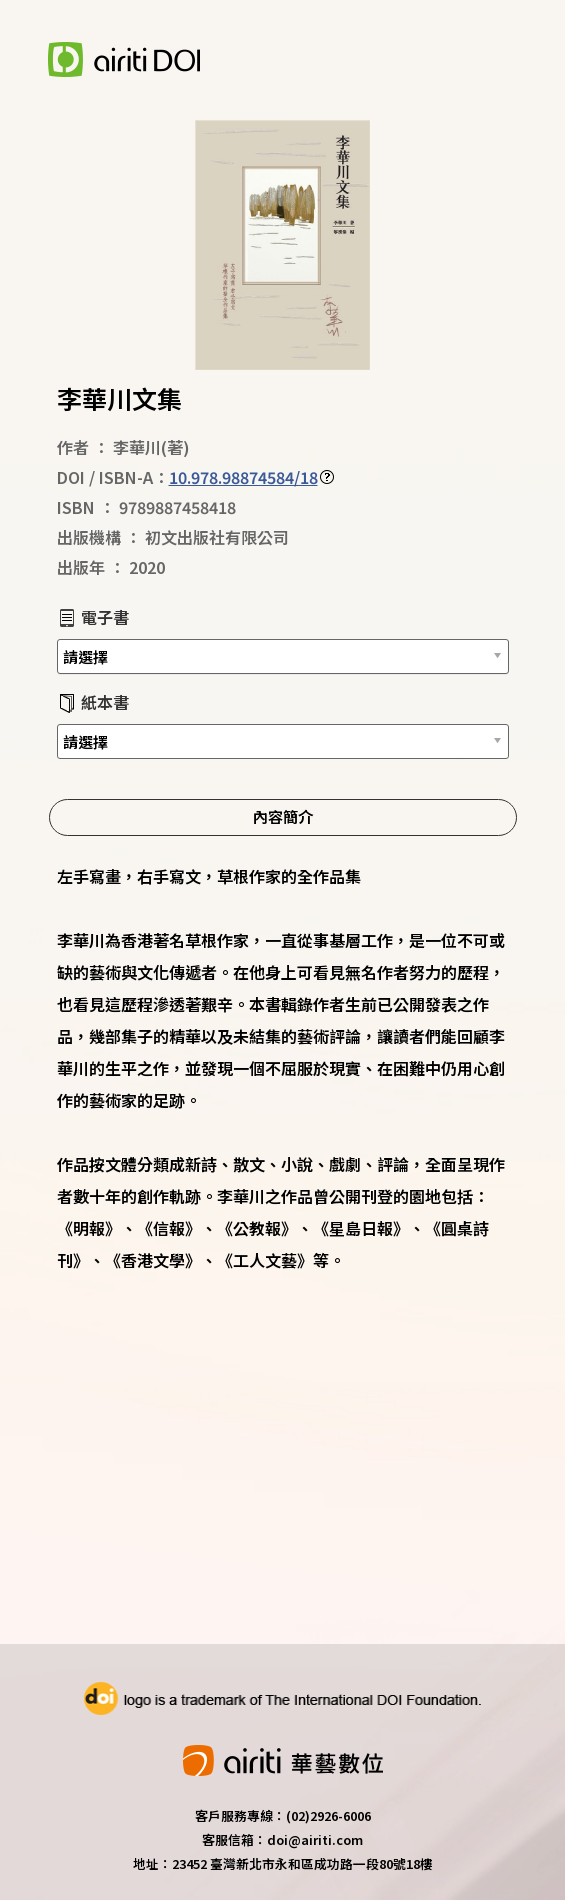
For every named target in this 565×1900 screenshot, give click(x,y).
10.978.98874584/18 (243, 477)
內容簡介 (283, 816)
